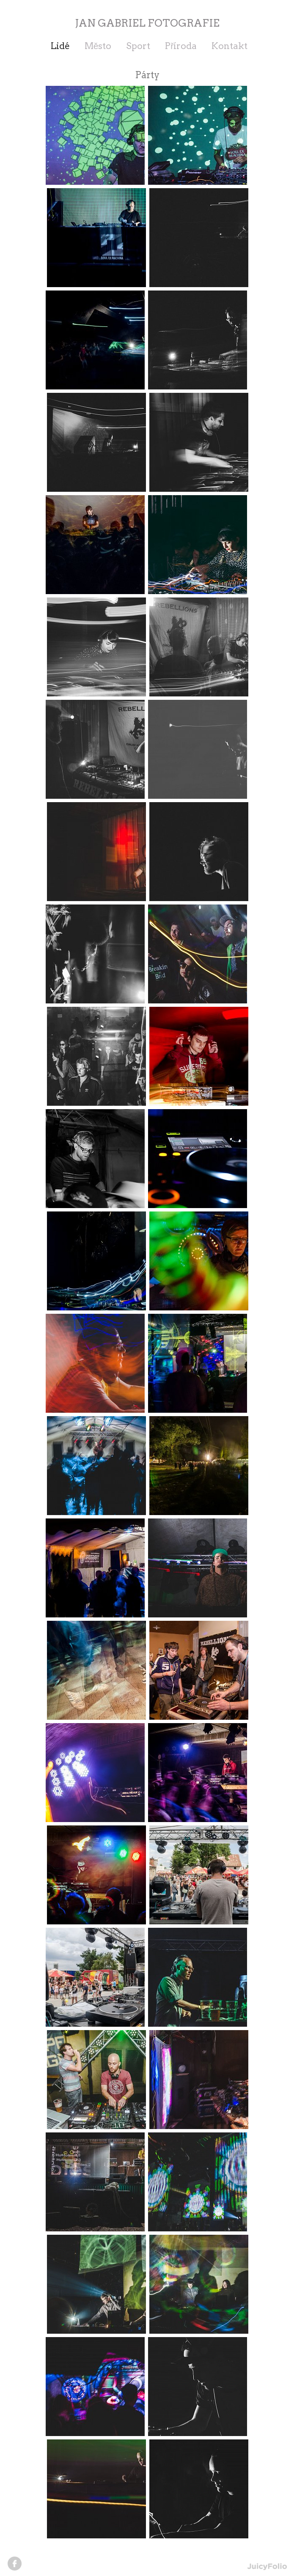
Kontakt (229, 46)
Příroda (181, 46)
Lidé (60, 46)
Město (98, 46)
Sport (138, 46)
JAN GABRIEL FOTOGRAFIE (147, 23)
